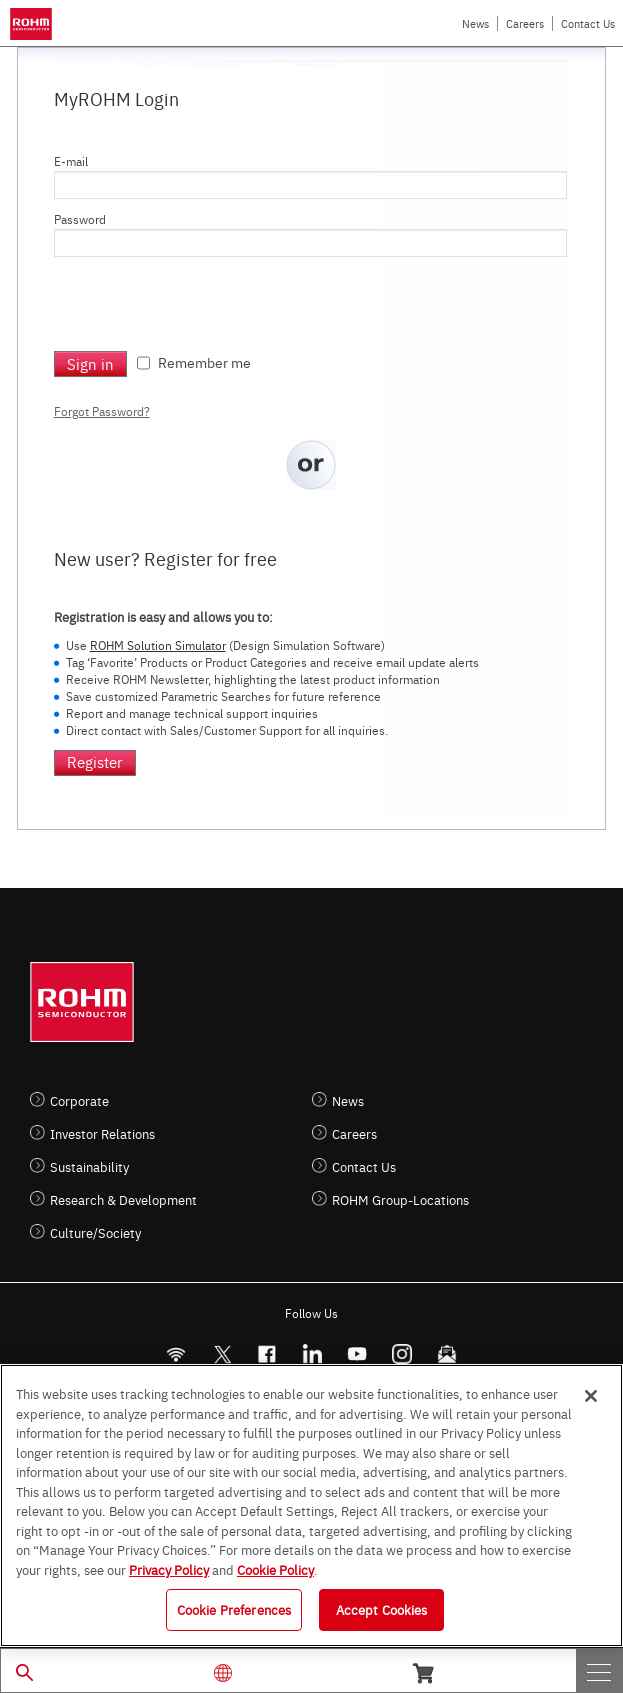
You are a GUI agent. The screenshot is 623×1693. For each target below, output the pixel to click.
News (475, 23)
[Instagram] (402, 1354)
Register (95, 761)
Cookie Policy (275, 1569)
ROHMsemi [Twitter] (222, 1354)
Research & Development (123, 1199)
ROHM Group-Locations (400, 1199)
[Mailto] (447, 1354)
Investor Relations (102, 1133)
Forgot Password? (102, 411)
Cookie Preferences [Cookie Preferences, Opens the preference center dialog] (234, 1609)
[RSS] (176, 1354)
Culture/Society (95, 1232)
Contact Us (588, 23)
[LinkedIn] (312, 1354)
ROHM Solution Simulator (158, 645)
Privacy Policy (169, 1569)
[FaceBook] (267, 1354)
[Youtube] (357, 1354)
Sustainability (89, 1166)
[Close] (591, 1396)
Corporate (79, 1100)
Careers (525, 23)
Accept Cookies (382, 1609)
